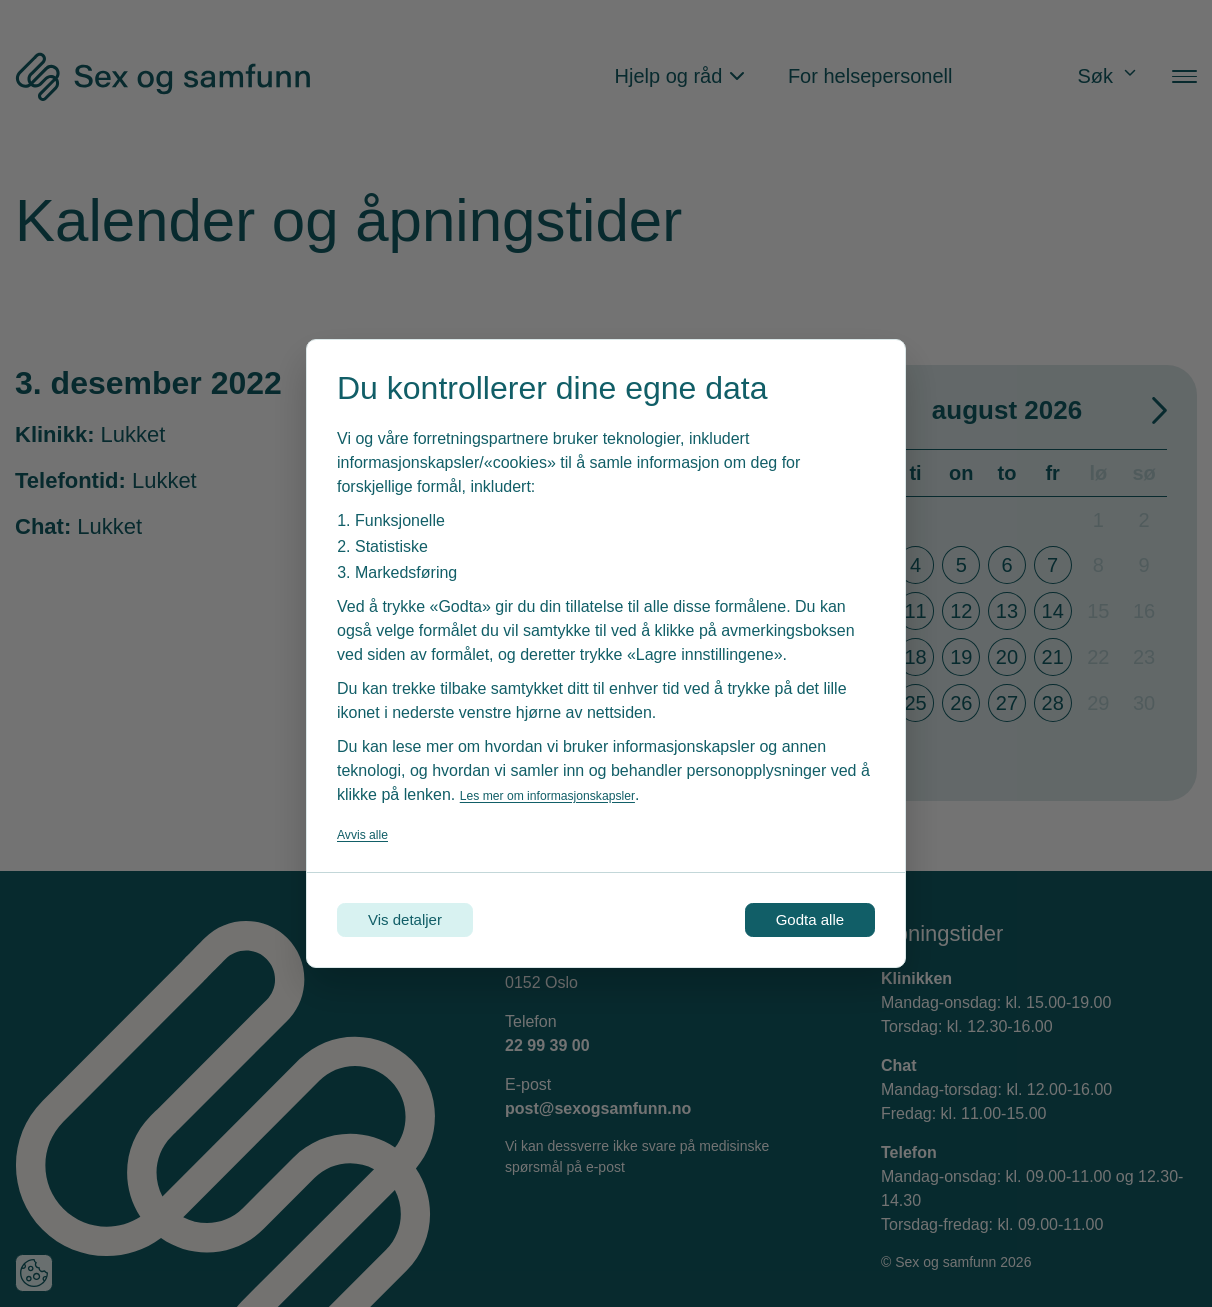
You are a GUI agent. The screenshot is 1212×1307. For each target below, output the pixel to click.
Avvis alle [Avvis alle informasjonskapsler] (370, 827)
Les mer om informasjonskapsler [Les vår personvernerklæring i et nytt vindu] (575, 788)
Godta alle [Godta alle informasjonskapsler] (788, 920)
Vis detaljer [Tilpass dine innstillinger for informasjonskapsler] (427, 920)
